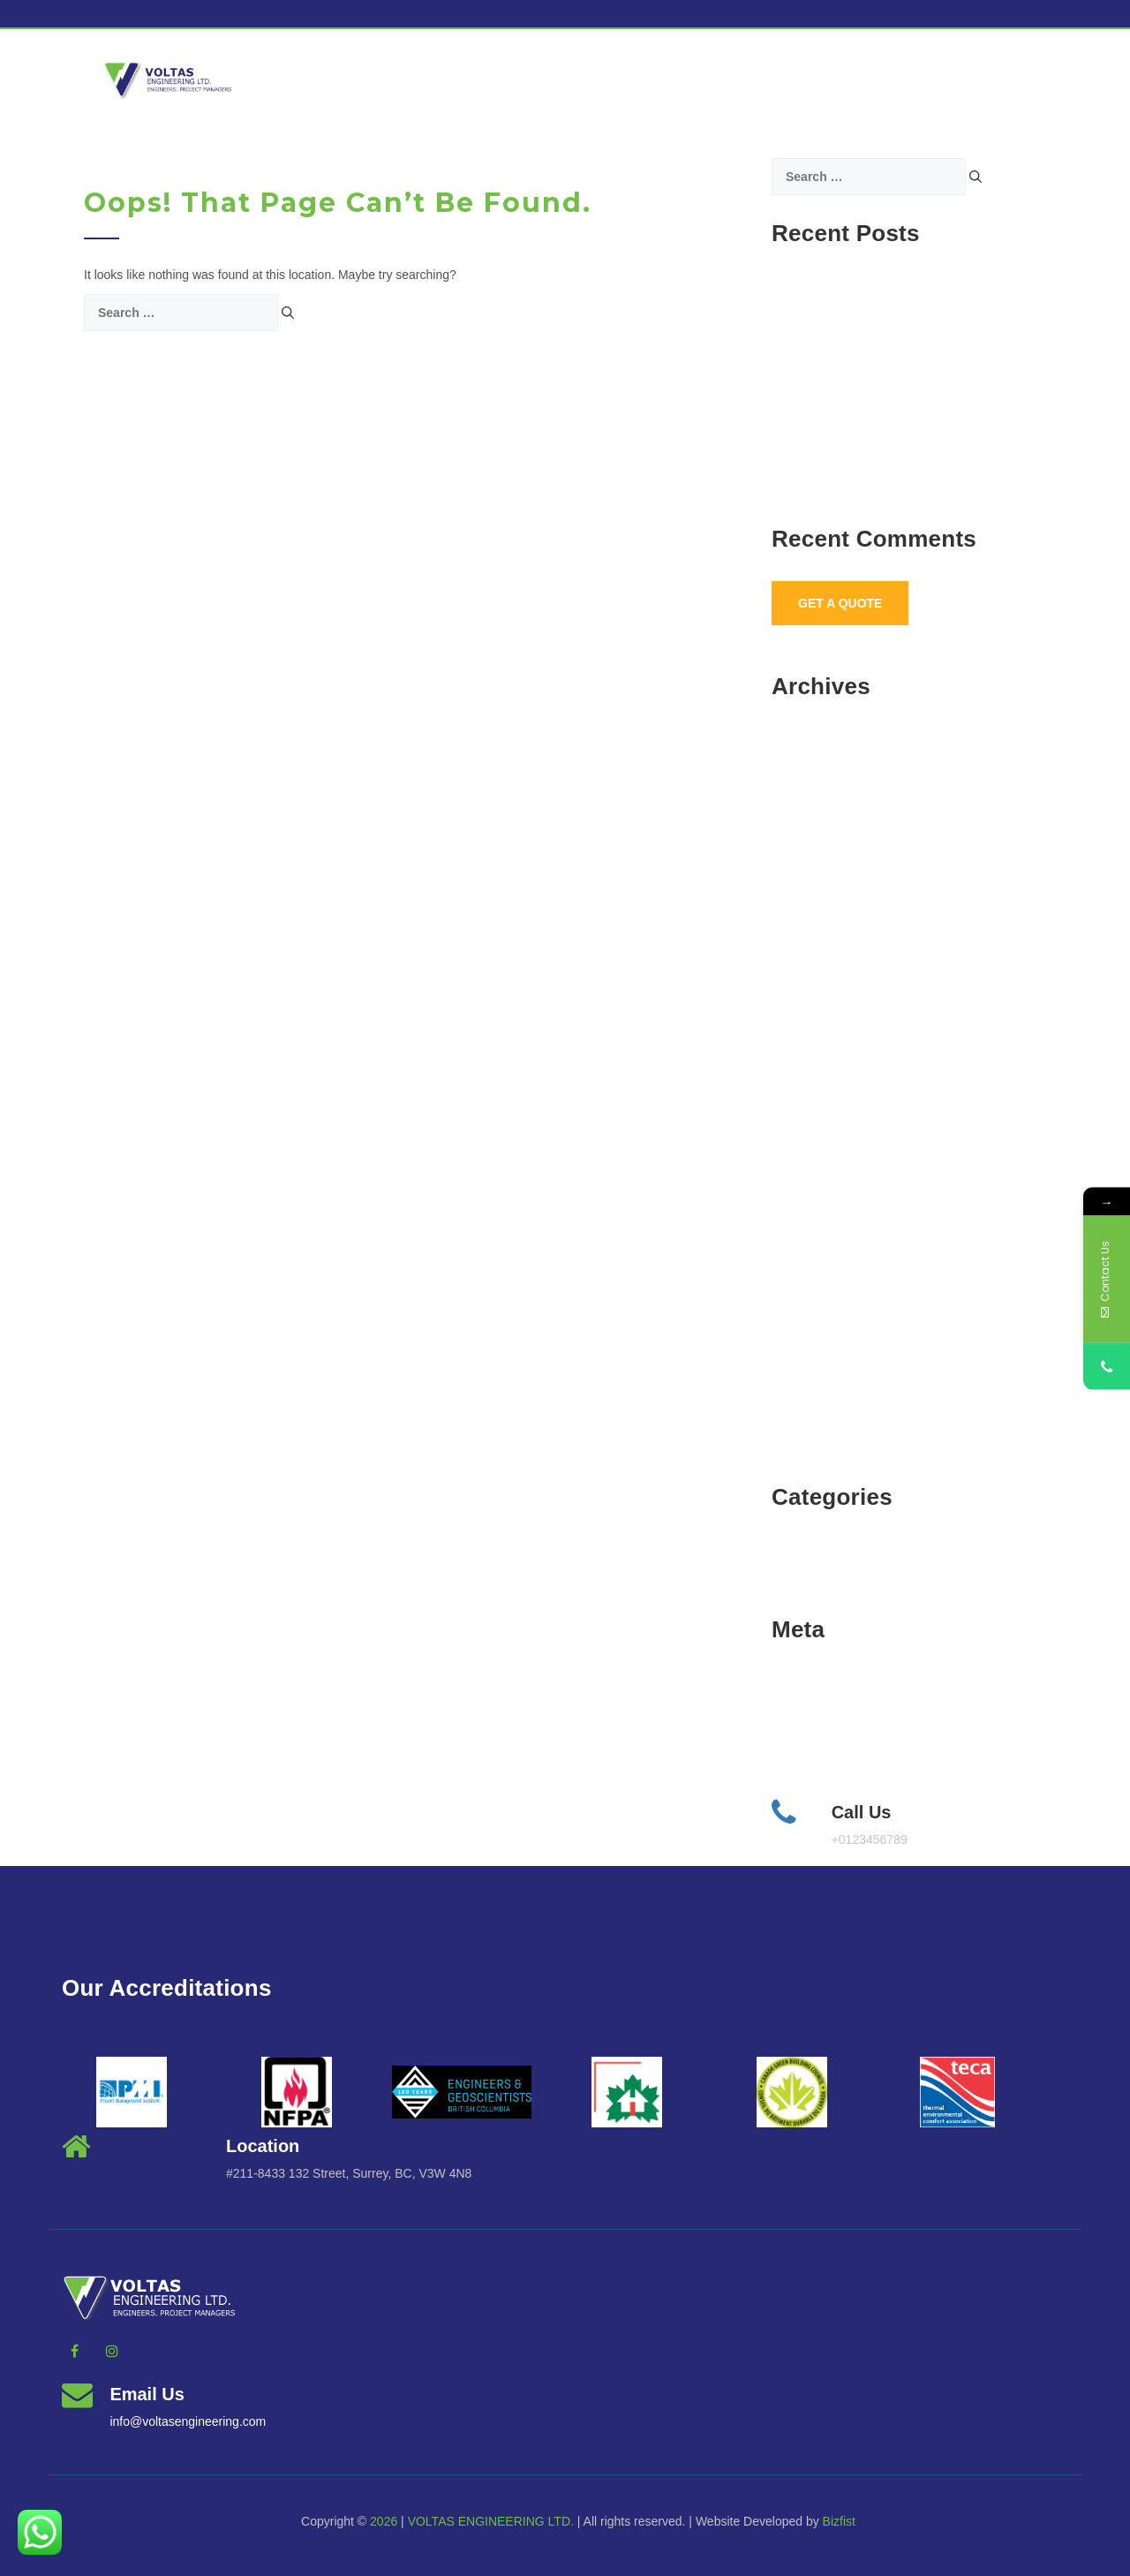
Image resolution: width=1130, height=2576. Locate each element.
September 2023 (824, 1000)
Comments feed (822, 1745)
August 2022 (813, 1254)
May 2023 (805, 1113)
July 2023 (805, 1056)
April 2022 (806, 1367)
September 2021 (824, 1452)
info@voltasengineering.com (187, 2421)
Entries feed (811, 1717)
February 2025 (818, 830)
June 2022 (807, 1310)
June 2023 (807, 1084)
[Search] (288, 312)
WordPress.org (819, 1773)
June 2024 (807, 858)
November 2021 (822, 1423)
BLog (793, 1556)
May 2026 (805, 745)
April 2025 (806, 774)
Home (304, 76)
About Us (429, 76)
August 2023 (813, 1028)
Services (577, 76)
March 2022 (811, 1395)
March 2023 (811, 1141)
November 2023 (822, 971)
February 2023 (818, 1169)
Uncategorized (818, 1584)
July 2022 (805, 1282)
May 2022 (805, 1339)
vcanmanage (877, 76)
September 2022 (824, 1226)
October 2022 (816, 1197)
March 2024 (811, 915)
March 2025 (811, 802)
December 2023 (822, 943)
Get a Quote (723, 76)
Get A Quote (840, 603)
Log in (795, 1688)
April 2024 (806, 887)
